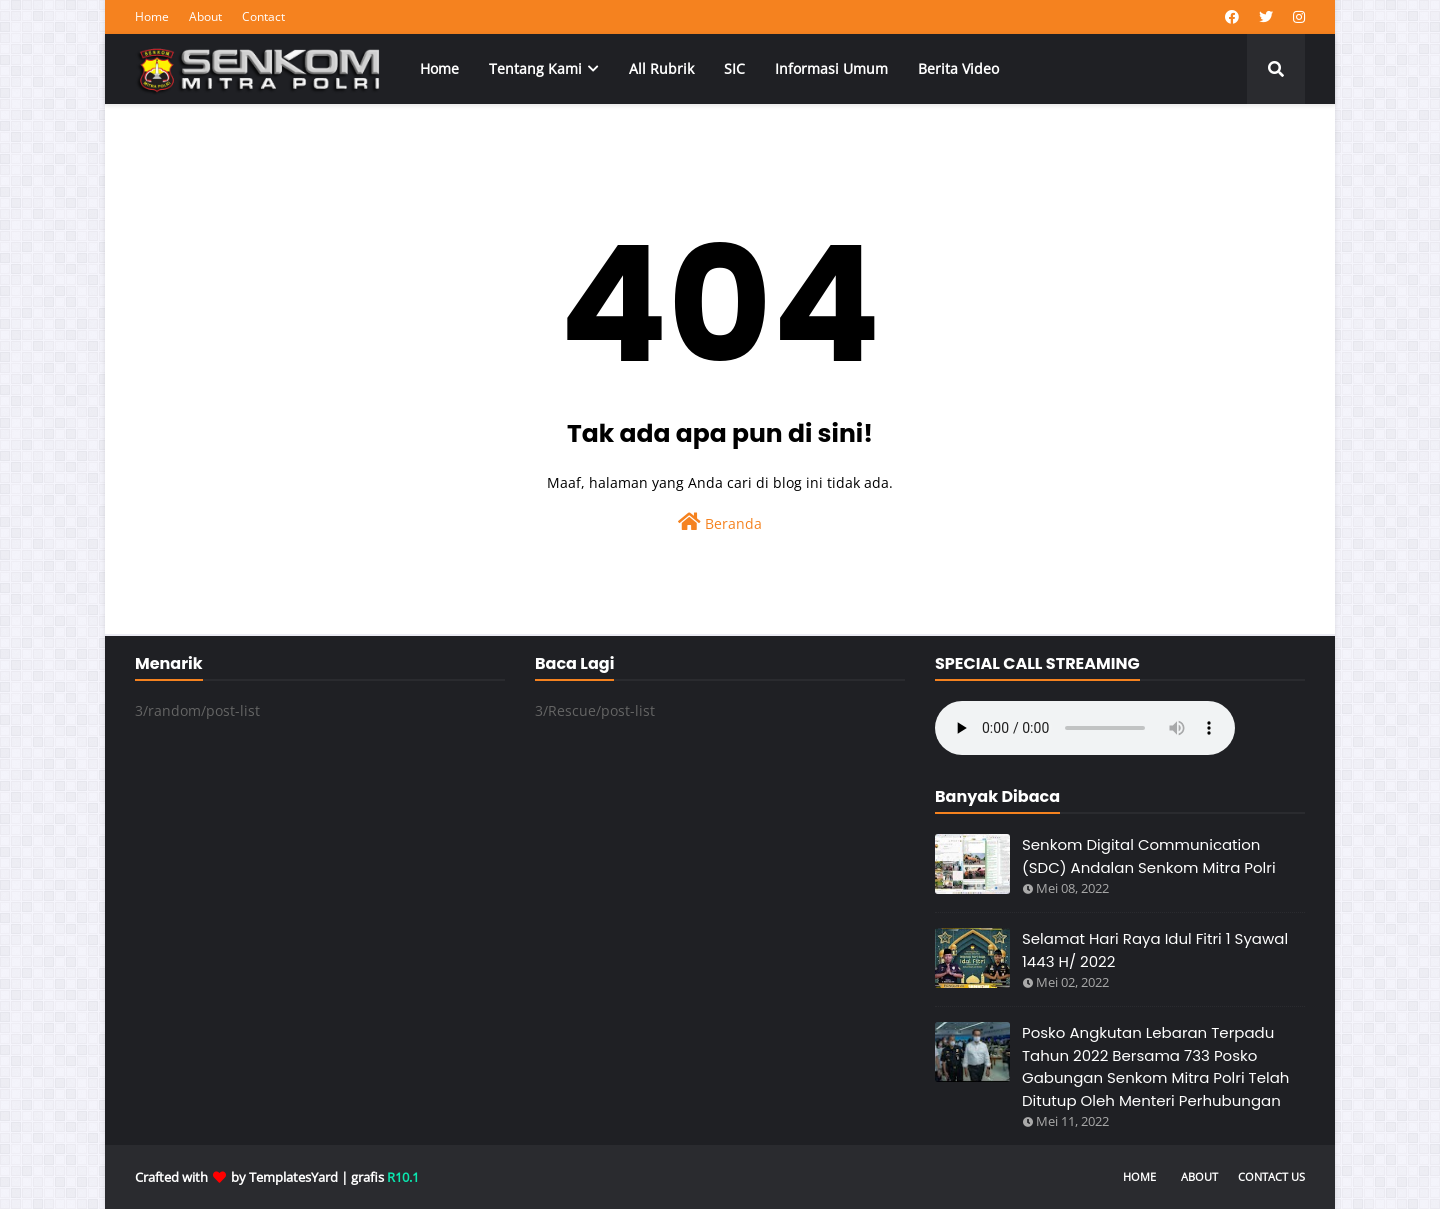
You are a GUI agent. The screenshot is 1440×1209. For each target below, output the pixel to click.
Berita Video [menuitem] (958, 68)
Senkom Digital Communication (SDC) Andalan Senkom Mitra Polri (1149, 856)
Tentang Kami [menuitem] (535, 68)
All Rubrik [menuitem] (661, 68)
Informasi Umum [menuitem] (831, 68)
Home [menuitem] (439, 68)
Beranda (720, 522)
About (205, 16)
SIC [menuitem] (734, 68)
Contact (263, 16)
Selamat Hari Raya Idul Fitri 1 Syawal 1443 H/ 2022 (1155, 950)
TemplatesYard (293, 1177)
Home (152, 16)
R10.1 (403, 1177)
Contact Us (1271, 1176)
